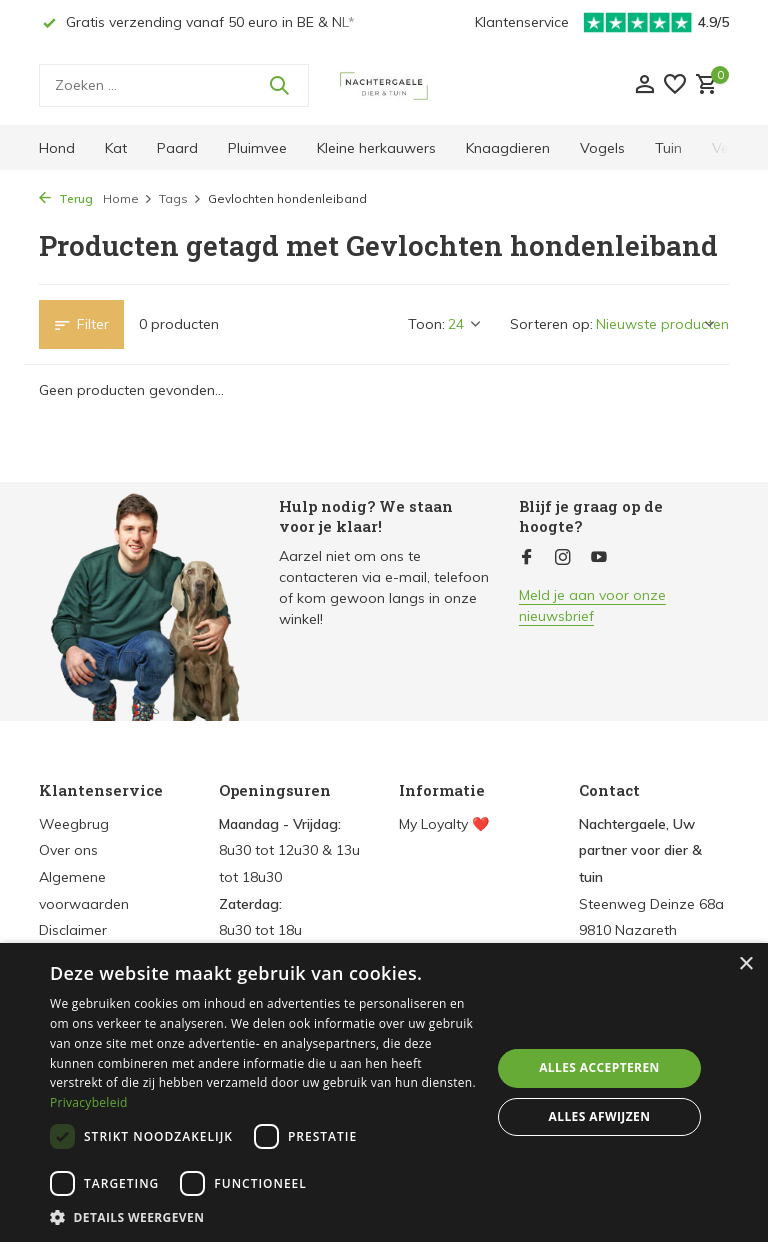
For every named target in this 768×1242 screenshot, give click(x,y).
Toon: (426, 324)
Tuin (668, 148)
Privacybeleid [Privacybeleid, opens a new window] (89, 1102)
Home (128, 198)
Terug (66, 198)
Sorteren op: (551, 324)
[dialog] (384, 1092)
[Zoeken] (174, 85)
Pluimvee (257, 148)
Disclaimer (73, 930)
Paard (177, 148)
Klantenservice (522, 22)
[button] (264, 1217)
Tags (180, 198)
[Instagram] (563, 558)
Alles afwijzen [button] (600, 1116)
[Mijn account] (644, 85)
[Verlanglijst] (675, 85)
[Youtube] (599, 558)
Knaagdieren (508, 148)
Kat (116, 148)
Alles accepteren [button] (599, 1067)
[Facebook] (527, 558)
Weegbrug (74, 824)
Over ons (68, 850)
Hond (57, 148)
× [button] (745, 964)
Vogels (602, 148)
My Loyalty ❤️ (444, 824)
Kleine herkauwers (376, 148)
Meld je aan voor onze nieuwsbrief (592, 605)
